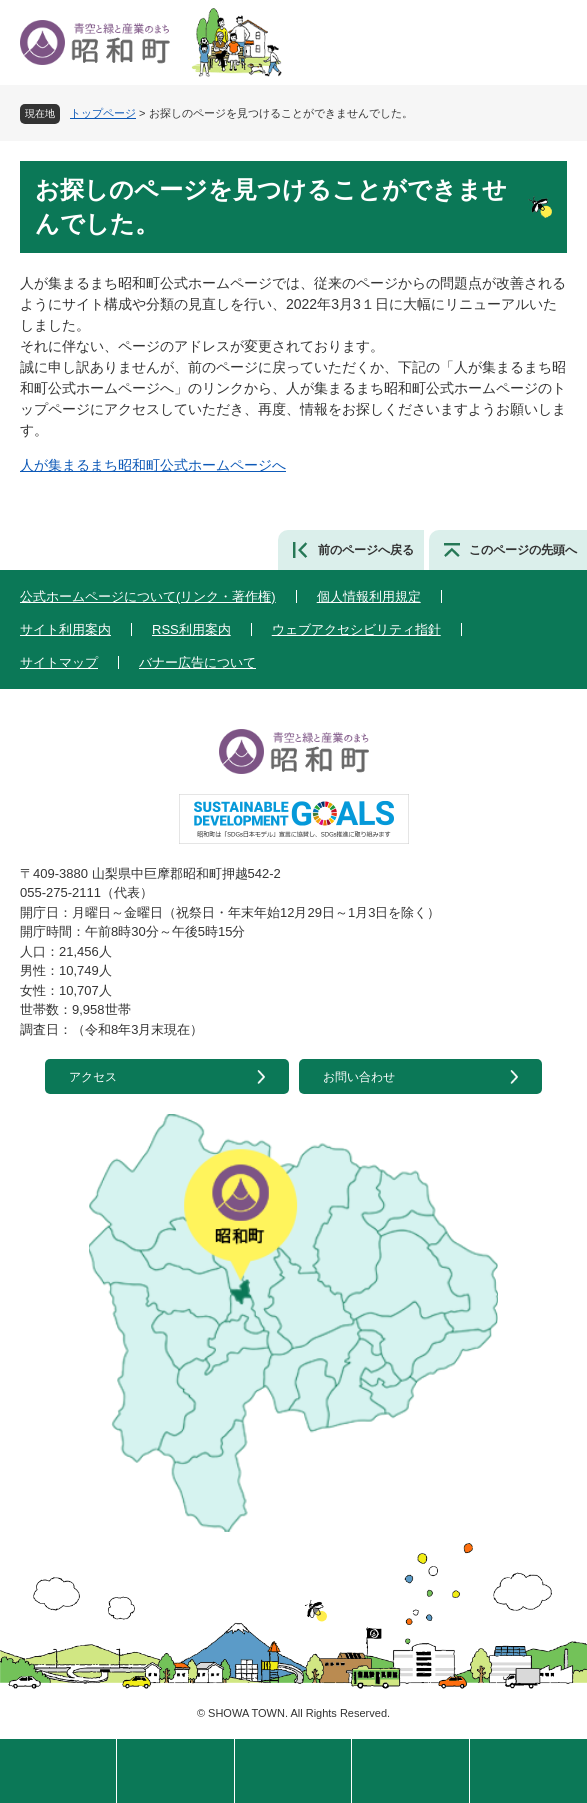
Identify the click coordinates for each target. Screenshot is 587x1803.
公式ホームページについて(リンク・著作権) (148, 596)
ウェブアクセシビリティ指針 (356, 629)
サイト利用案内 (65, 629)
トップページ (103, 113)
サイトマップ (59, 662)
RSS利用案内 (191, 629)
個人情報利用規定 (369, 596)
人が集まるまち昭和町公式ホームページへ (153, 465)
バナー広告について (197, 662)
